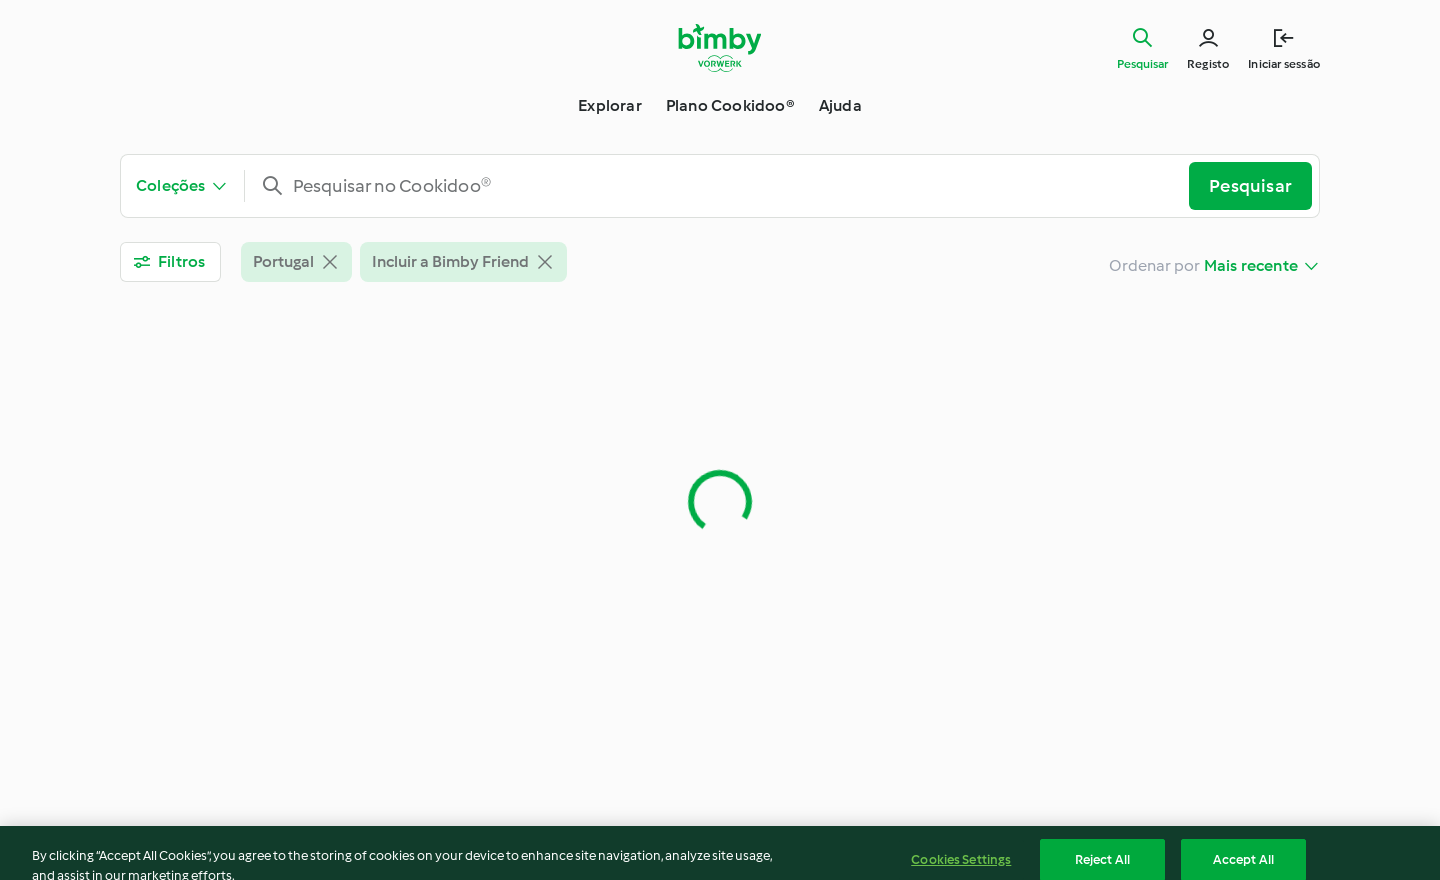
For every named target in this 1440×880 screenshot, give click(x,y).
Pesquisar (1142, 64)
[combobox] (725, 186)
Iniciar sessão (1284, 64)
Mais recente (1251, 265)
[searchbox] (725, 186)
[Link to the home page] (720, 48)
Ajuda (840, 105)
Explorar (610, 105)
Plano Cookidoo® (730, 105)
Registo (1208, 64)
